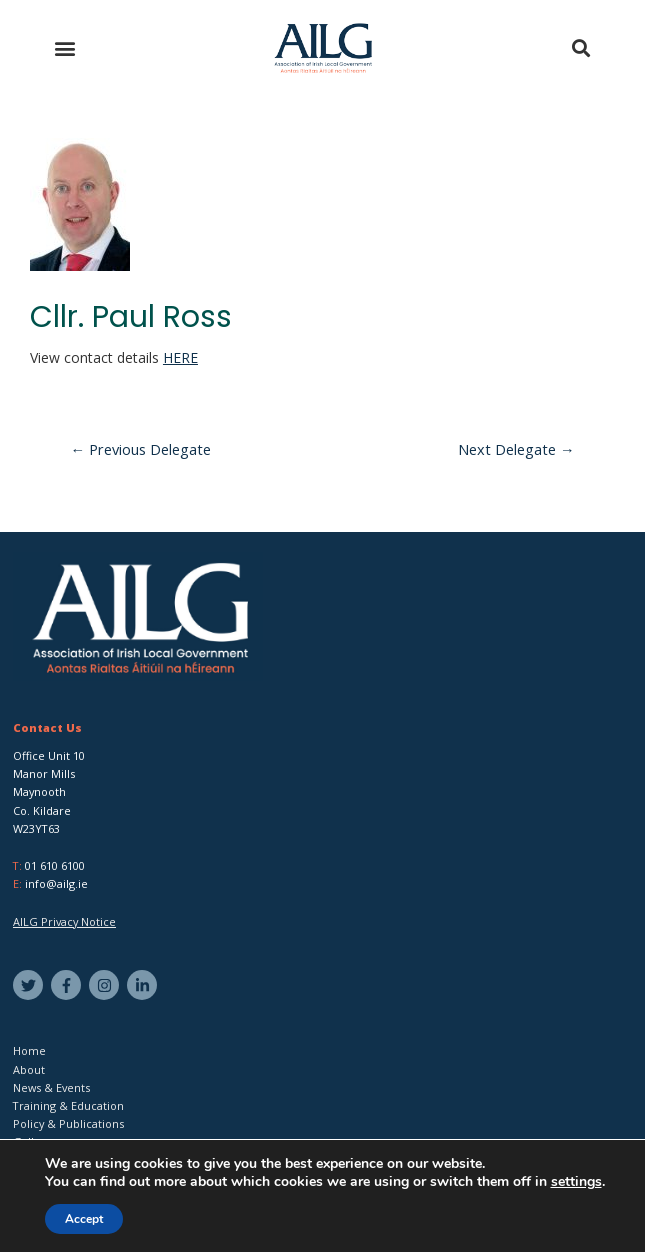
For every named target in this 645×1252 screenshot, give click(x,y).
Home (29, 1050)
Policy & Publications (68, 1123)
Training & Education (68, 1105)
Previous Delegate (141, 449)
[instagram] (106, 985)
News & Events (51, 1087)
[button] (64, 48)
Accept (84, 1219)
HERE (180, 357)
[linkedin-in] (144, 985)
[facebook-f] (68, 985)
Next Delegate (516, 449)
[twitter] (30, 985)
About (29, 1069)
